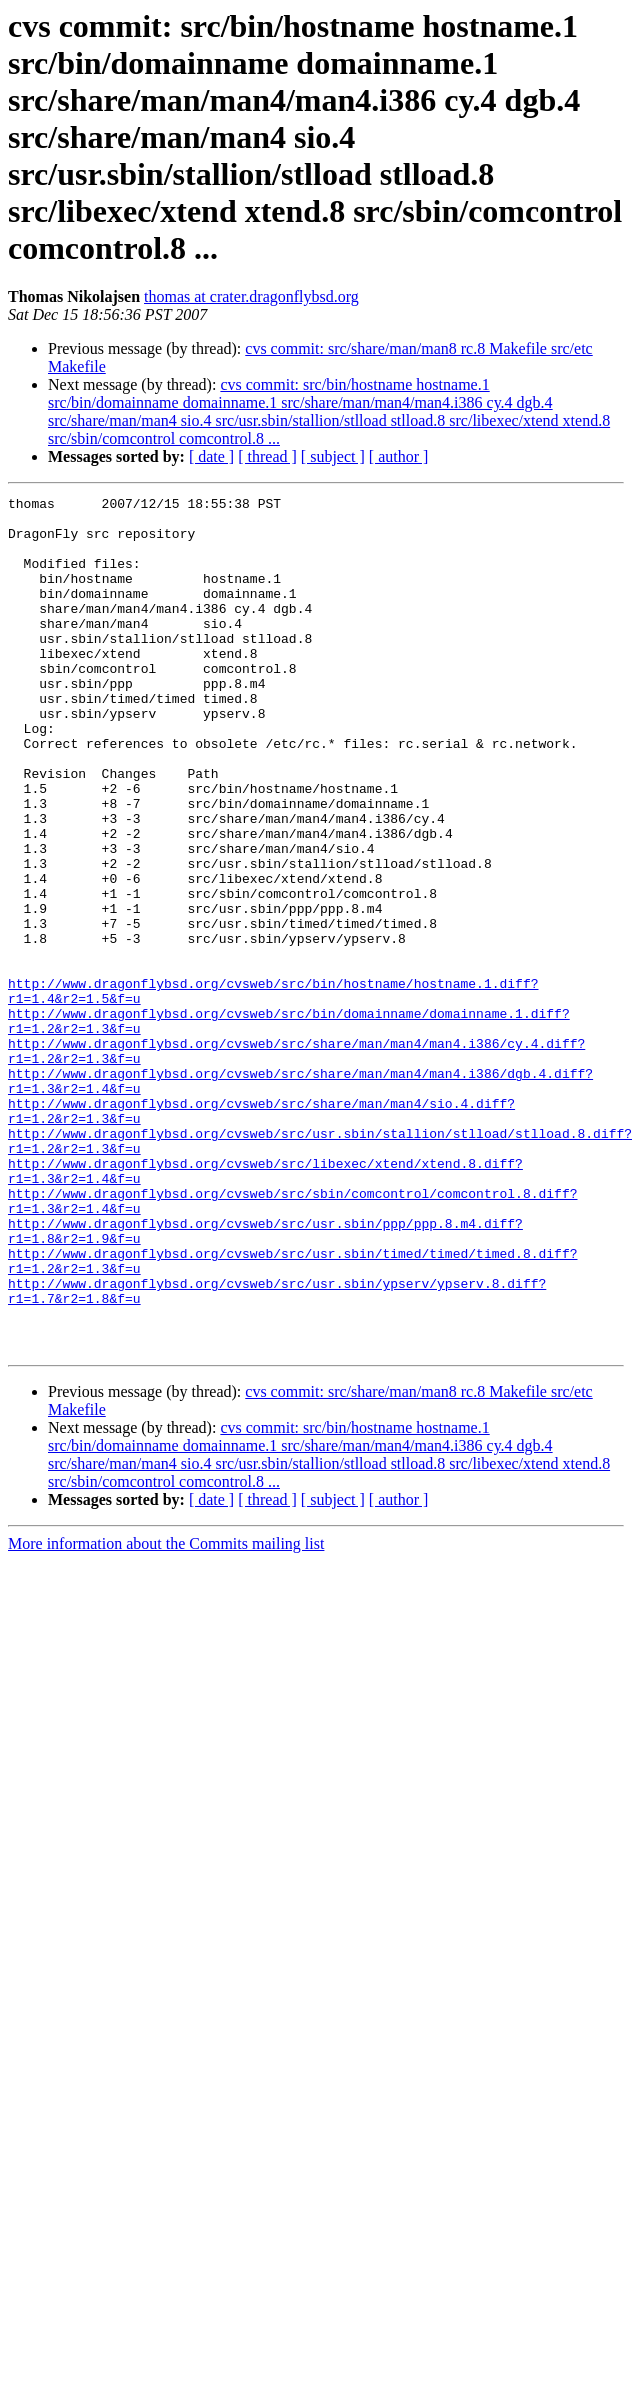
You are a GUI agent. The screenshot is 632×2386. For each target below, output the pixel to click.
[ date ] (211, 456)
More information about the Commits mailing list (166, 1714)
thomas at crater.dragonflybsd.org (251, 296)
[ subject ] (333, 456)
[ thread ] (267, 456)
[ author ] (399, 456)
